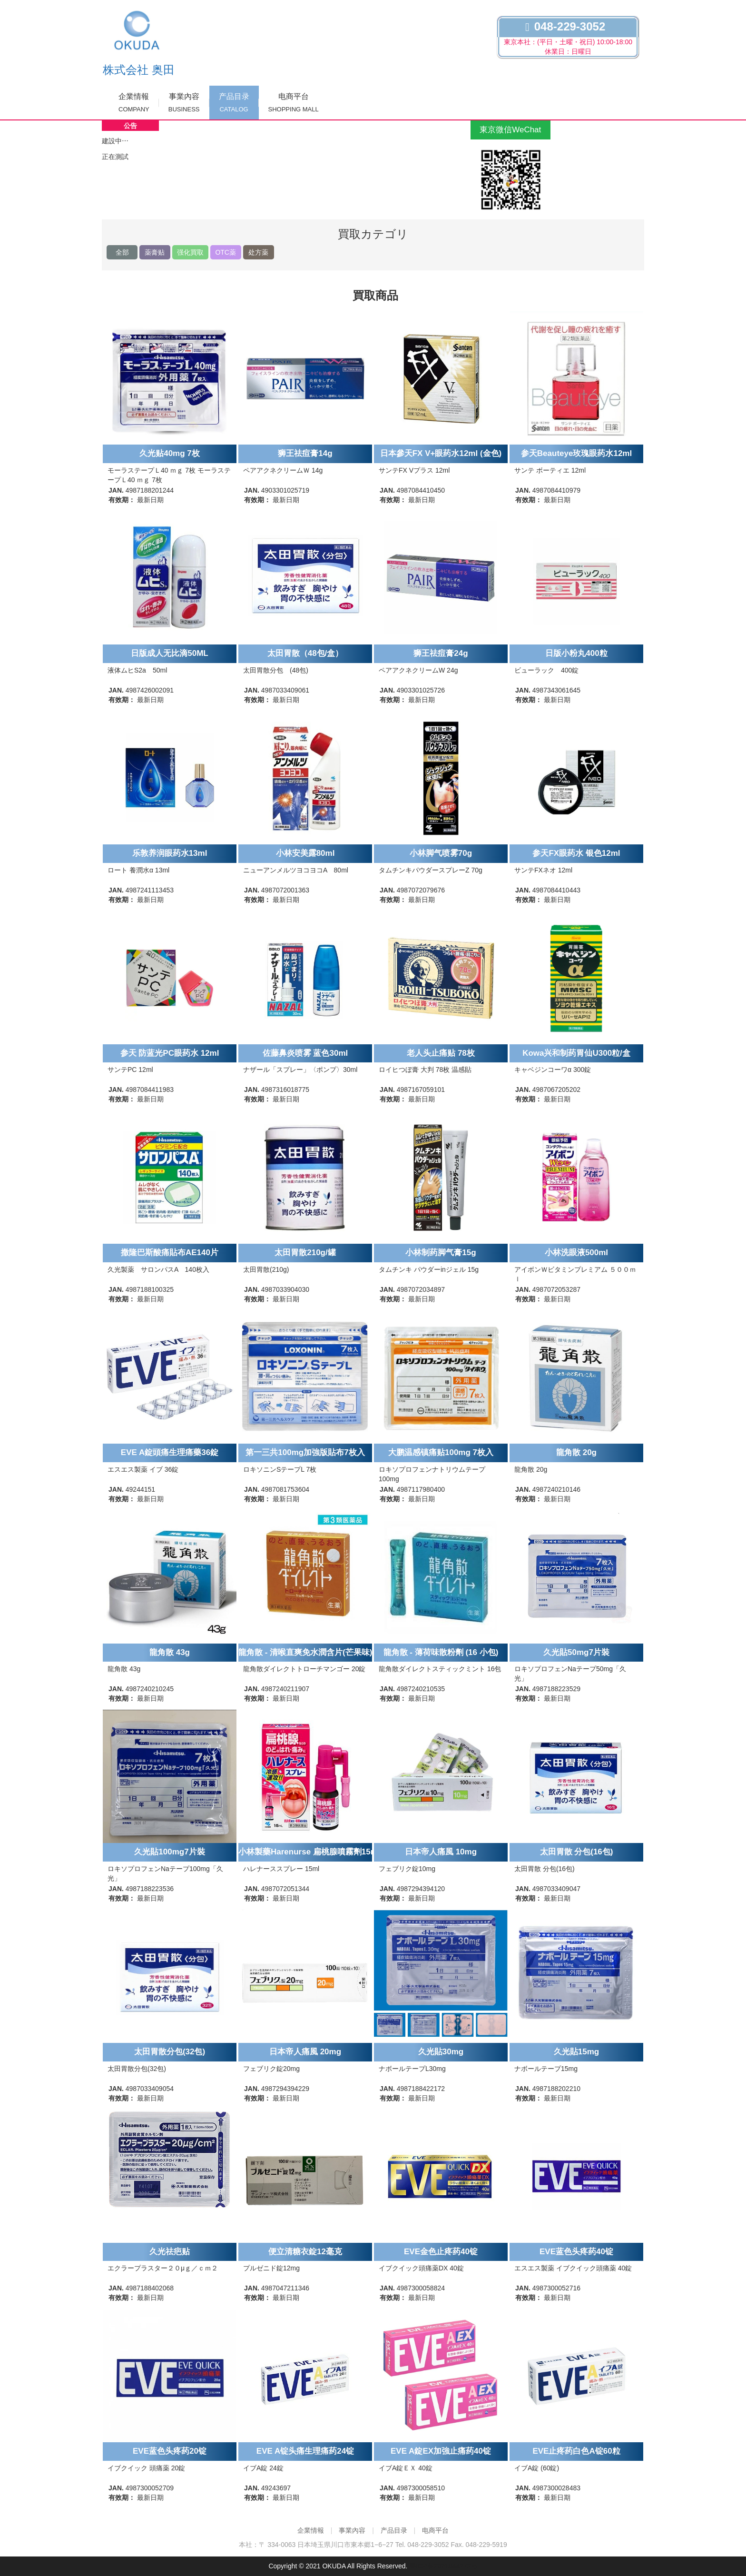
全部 (122, 252)
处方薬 (258, 252)
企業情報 (133, 102)
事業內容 (184, 102)
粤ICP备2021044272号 (443, 2566)
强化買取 (190, 252)
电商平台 (293, 102)
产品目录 (234, 102)
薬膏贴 (155, 252)
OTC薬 (225, 252)
